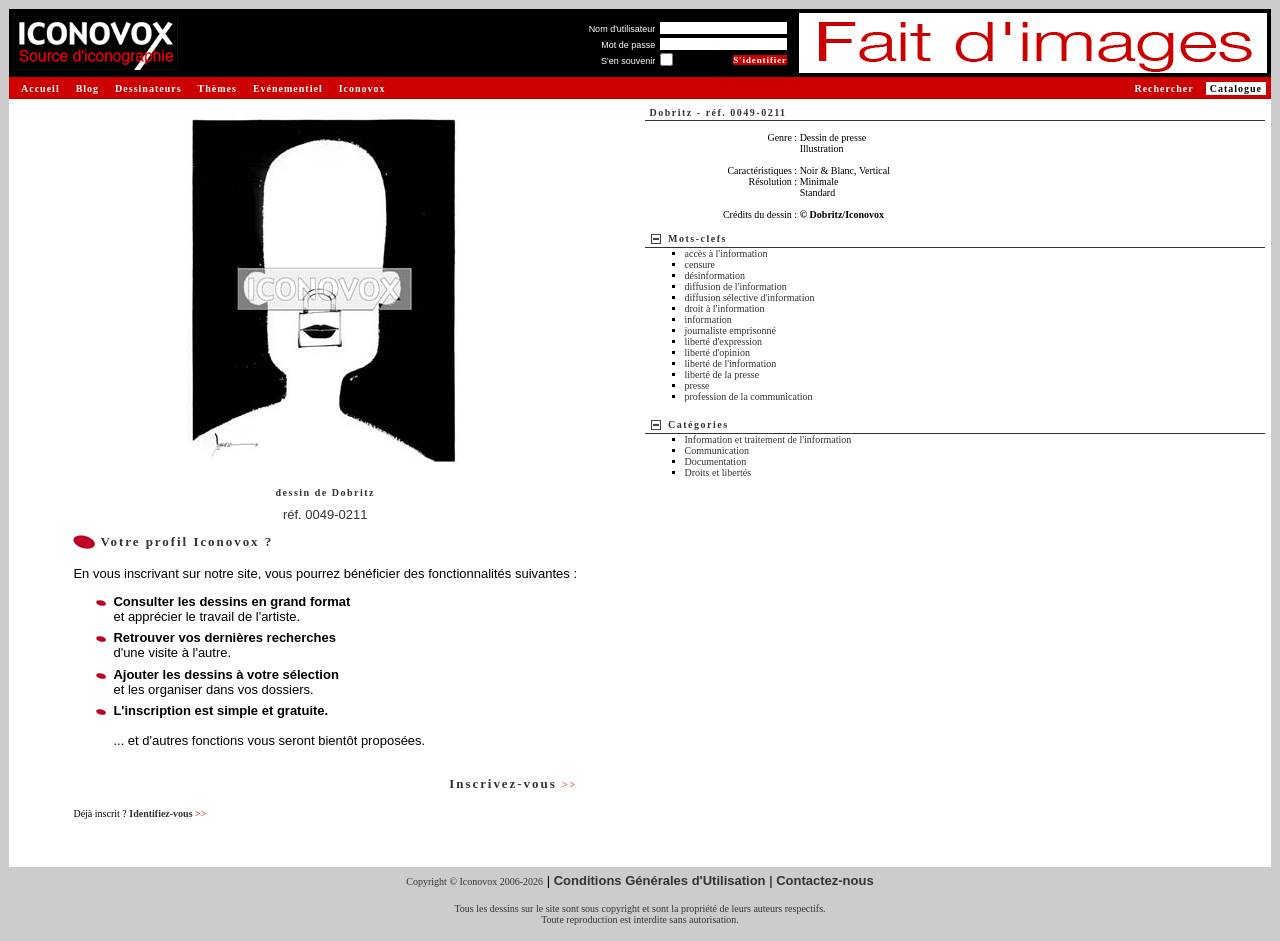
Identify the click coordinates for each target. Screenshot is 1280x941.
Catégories (698, 424)
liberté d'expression (724, 341)
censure (700, 264)
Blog (87, 88)
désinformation (715, 275)
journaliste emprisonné (730, 330)
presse (697, 385)
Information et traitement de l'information (768, 439)
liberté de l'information (731, 363)
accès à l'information (726, 253)
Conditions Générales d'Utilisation (660, 880)
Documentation (716, 461)
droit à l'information (725, 308)
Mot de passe (628, 45)
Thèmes (217, 88)
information (708, 319)
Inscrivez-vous (513, 783)
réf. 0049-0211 (325, 514)
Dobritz (353, 492)
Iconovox (362, 88)
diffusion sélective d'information (750, 297)
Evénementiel (288, 88)
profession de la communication (749, 396)
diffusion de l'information (736, 286)
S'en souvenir (628, 61)
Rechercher (1163, 88)
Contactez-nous (825, 880)
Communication (717, 450)
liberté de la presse (722, 374)
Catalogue (1236, 88)
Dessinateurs (148, 88)
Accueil (40, 88)
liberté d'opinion (717, 352)
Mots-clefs (697, 238)
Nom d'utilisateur (622, 29)
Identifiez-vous (167, 813)
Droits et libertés (718, 472)
